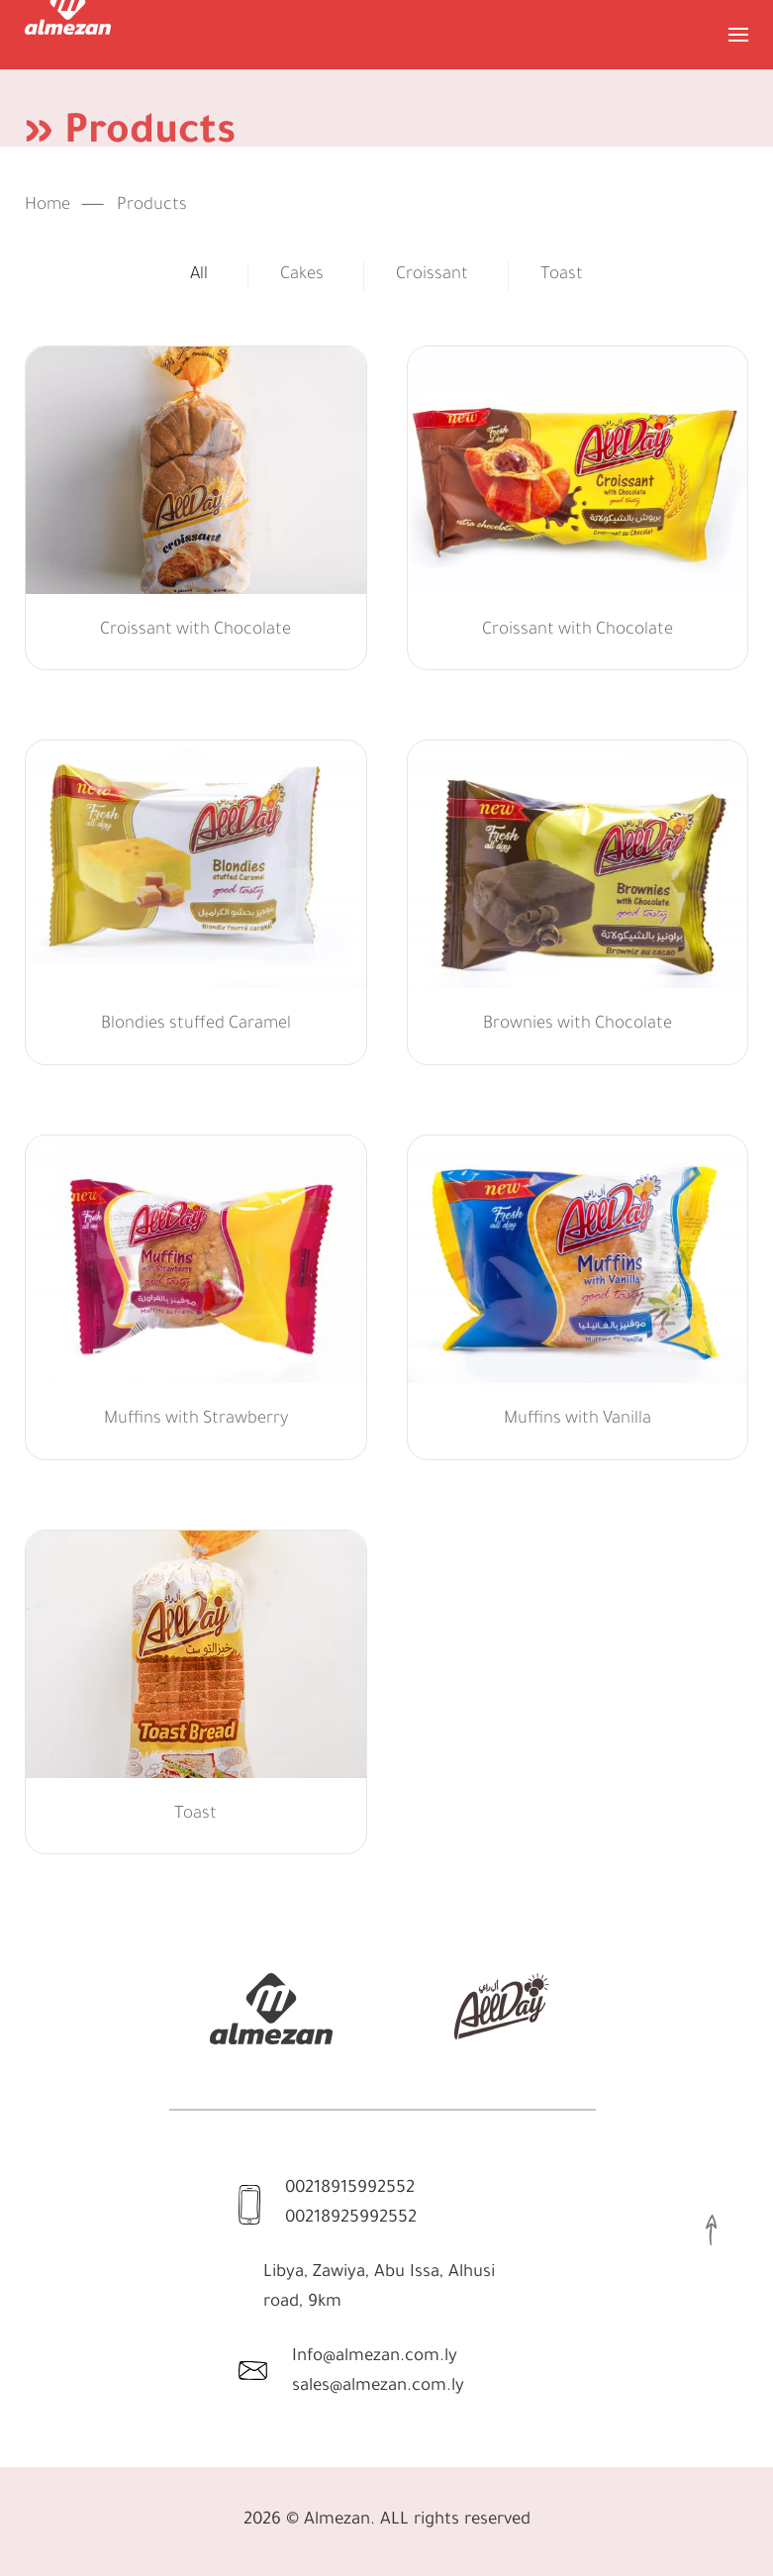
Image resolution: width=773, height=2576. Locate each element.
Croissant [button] (432, 275)
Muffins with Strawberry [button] (196, 1420)
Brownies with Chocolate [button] (577, 1025)
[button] (738, 34)
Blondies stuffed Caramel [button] (196, 1025)
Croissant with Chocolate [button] (195, 631)
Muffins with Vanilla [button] (577, 1420)
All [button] (199, 275)
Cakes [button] (302, 275)
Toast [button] (561, 275)
